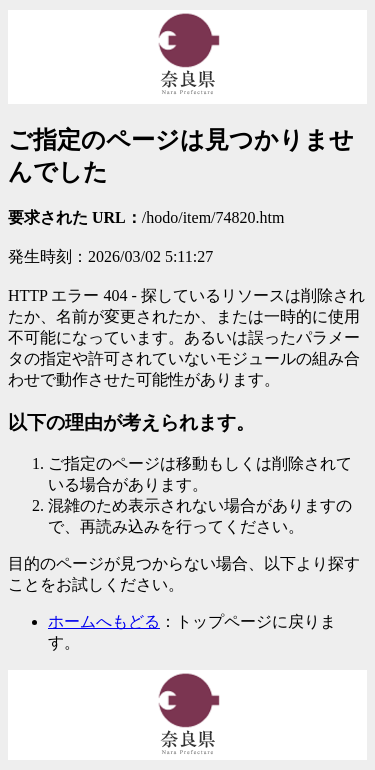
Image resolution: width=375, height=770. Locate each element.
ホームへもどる (104, 621)
